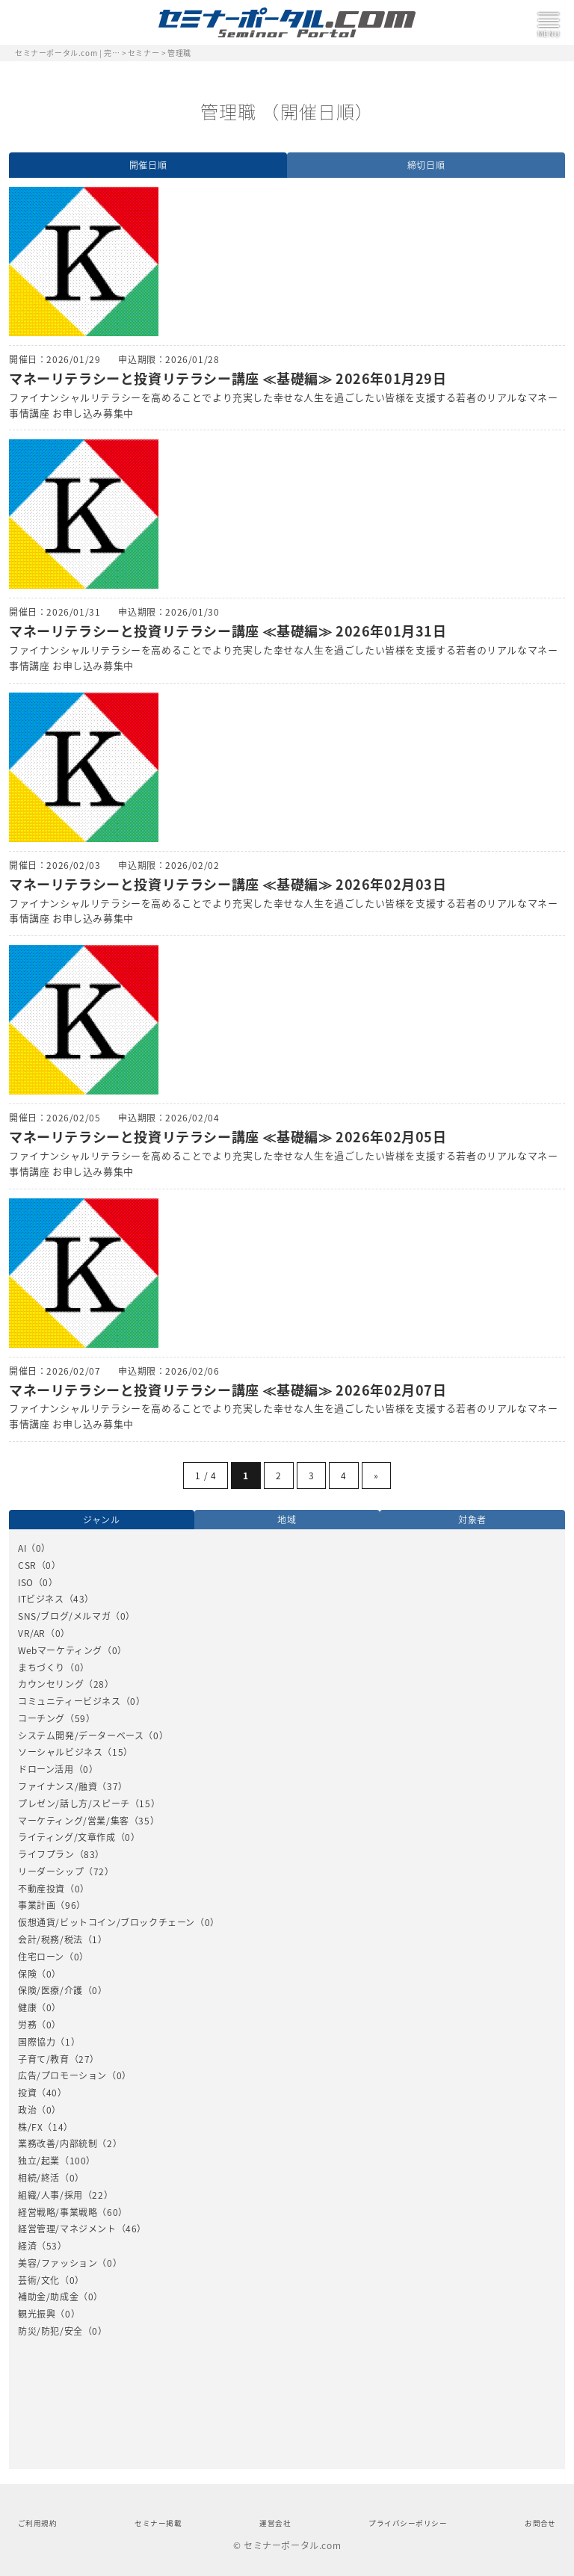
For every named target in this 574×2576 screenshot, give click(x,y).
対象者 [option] (472, 1519)
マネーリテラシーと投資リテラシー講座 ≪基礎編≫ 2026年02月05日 (228, 1137)
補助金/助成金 (48, 2296)
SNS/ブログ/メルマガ (64, 1616)
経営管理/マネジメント (67, 2228)
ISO (26, 1582)
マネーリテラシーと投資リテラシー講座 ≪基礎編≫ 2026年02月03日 (228, 884)
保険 (27, 1974)
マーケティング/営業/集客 (73, 1820)
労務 (27, 2024)
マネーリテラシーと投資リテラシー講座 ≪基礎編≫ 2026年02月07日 (228, 1390)
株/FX (30, 2127)
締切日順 (426, 165)
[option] (287, 1939)
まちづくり (41, 1667)
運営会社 (275, 2523)
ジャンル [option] (101, 1519)
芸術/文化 (39, 2280)
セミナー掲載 (158, 2523)
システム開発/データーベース (81, 1735)
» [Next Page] (376, 1475)
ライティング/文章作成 (67, 1837)
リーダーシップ (51, 1871)
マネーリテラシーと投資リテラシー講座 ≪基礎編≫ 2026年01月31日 (228, 631)
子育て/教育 (44, 2059)
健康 (27, 2007)
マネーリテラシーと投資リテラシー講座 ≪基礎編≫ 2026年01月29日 (228, 378)
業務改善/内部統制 (57, 2143)
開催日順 (148, 165)
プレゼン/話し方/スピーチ (74, 1803)
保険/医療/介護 (50, 1990)
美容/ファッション (57, 2263)
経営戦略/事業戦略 (57, 2212)
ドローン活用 (46, 1769)
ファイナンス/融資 (57, 1786)
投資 (27, 2092)
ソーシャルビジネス (60, 1752)
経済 (27, 2246)
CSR (27, 1565)
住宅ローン (41, 1956)
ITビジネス (41, 1599)
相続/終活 (39, 2178)
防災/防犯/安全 (50, 2331)
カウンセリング (51, 1684)
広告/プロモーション (62, 2075)
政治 (27, 2110)
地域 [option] (286, 1519)
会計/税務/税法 (50, 1939)
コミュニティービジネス (69, 1701)
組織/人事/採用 (50, 2195)
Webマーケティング (60, 1650)
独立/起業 (39, 2160)
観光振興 (36, 2313)
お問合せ (540, 2523)
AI (22, 1548)
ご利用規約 (37, 2523)
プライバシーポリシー (407, 2523)
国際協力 (36, 2042)
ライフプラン (46, 1854)
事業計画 (36, 1905)
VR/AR (32, 1633)
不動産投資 (41, 1888)
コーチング (41, 1718)
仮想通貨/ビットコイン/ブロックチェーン (106, 1922)
